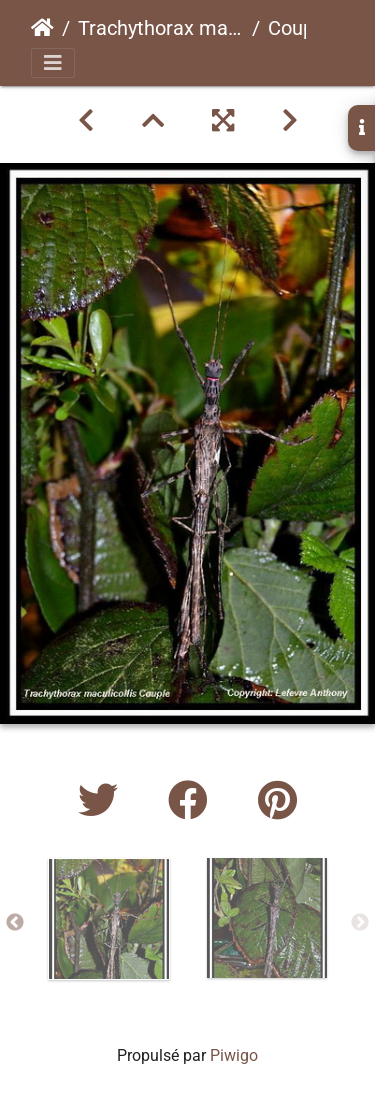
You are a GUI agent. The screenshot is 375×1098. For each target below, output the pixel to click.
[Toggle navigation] (53, 63)
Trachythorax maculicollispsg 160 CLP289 (161, 28)
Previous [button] (15, 923)
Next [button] (360, 923)
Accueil (42, 28)
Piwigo (234, 1055)
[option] (109, 919)
